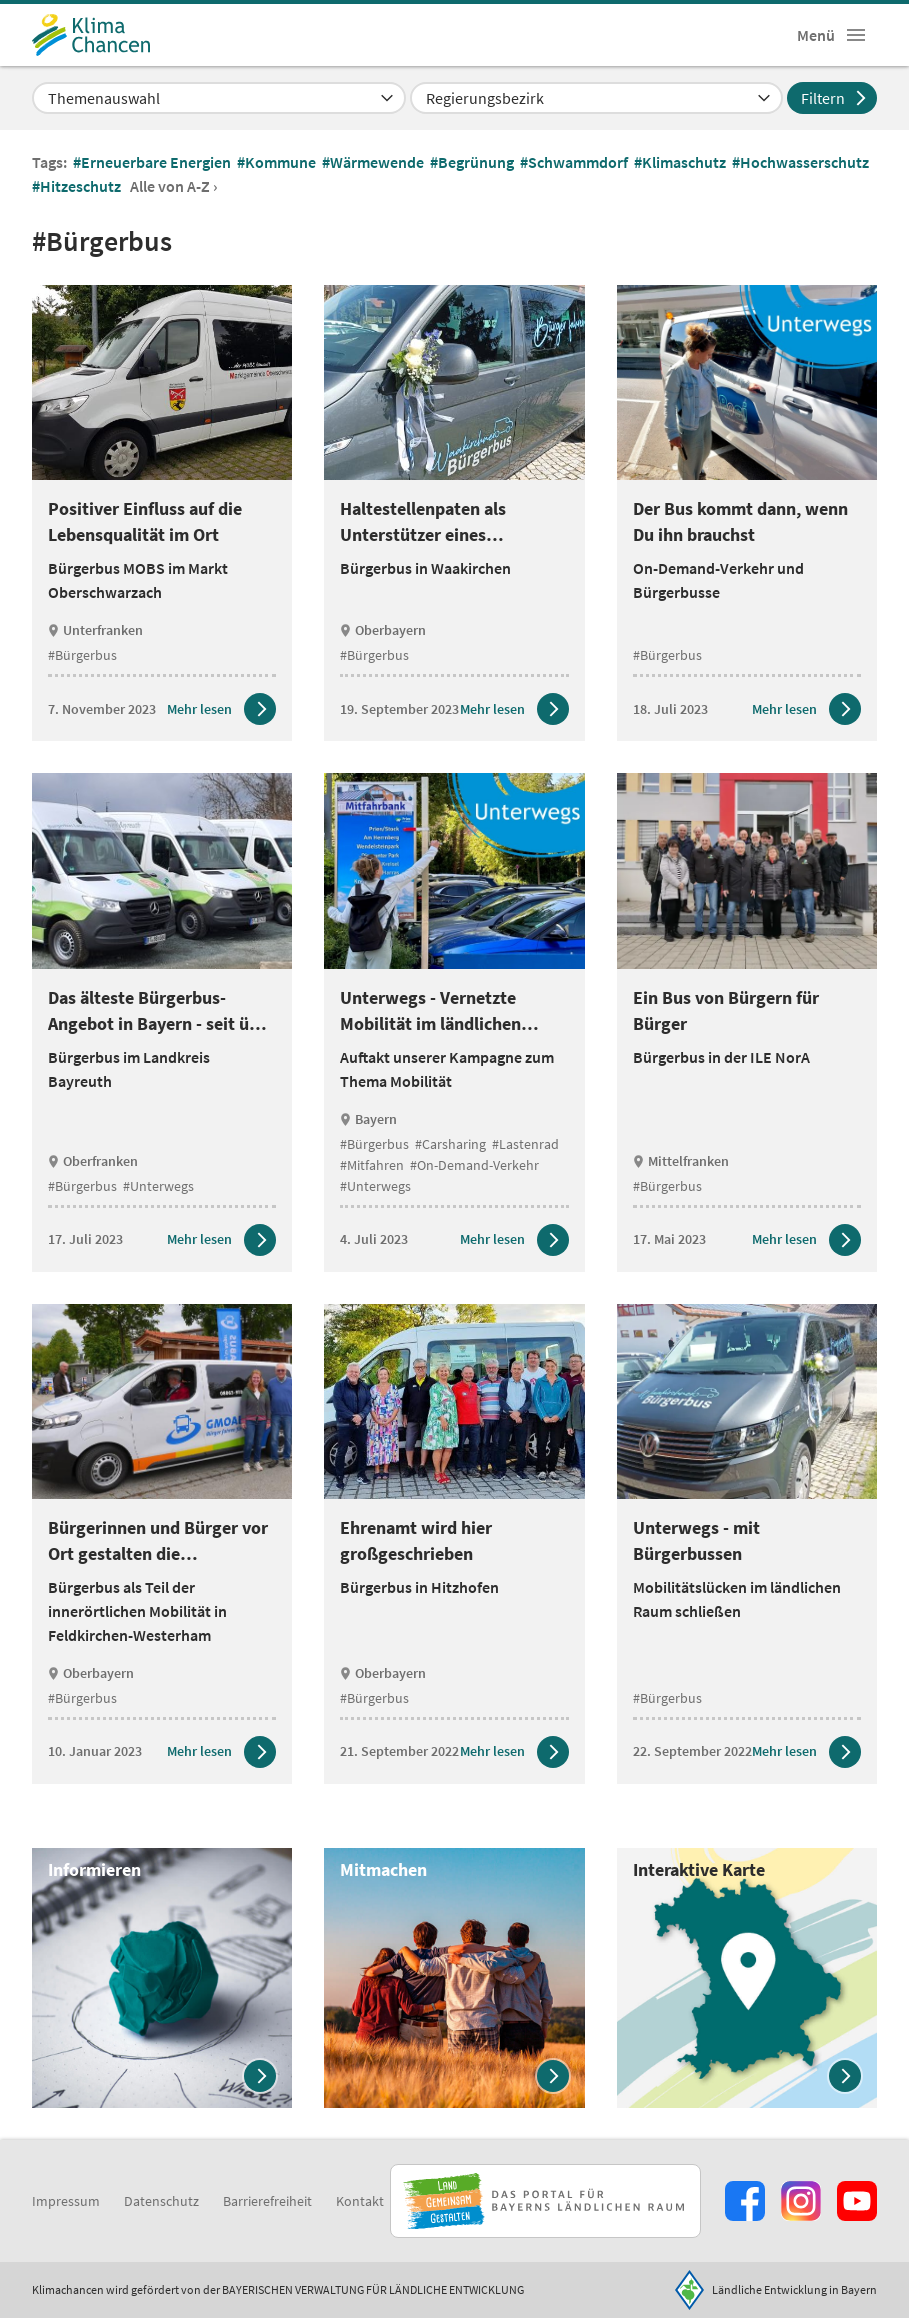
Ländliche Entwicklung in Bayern (794, 2289)
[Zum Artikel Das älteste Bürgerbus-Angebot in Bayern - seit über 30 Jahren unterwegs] (221, 1240)
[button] (856, 35)
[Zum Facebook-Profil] (745, 2201)
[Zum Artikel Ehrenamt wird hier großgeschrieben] (514, 1752)
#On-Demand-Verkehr (474, 1165)
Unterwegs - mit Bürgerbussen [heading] (696, 1540)
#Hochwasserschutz (802, 162)
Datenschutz (161, 2201)
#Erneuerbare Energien (153, 162)
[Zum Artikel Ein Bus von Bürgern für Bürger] (806, 1240)
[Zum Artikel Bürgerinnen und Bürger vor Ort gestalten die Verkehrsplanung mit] (221, 1752)
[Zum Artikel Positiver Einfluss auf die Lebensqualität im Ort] (221, 709)
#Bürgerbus (82, 655)
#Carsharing (450, 1144)
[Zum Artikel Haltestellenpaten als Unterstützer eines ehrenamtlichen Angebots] (514, 709)
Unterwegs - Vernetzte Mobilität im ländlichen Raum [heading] (430, 1011)
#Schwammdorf (575, 162)
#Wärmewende (374, 162)
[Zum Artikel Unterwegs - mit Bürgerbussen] (806, 1752)
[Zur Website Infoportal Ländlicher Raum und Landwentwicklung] (545, 2201)
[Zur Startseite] (91, 35)
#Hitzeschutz (78, 186)
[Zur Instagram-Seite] (801, 2201)
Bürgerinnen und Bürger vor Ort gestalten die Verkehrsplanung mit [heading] (158, 1541)
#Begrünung (473, 162)
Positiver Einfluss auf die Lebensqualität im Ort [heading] (145, 521)
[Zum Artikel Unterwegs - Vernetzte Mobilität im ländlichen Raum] (514, 1240)
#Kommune (278, 162)
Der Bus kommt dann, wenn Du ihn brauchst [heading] (740, 521)
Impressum (66, 2201)
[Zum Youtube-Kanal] (857, 2201)
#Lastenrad (525, 1144)
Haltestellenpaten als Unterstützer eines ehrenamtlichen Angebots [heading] (440, 522)
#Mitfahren (372, 1165)
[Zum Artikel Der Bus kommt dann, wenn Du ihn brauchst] (806, 709)
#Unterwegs (158, 1186)
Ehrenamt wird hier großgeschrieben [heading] (416, 1540)
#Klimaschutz (681, 162)
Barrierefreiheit (267, 2201)
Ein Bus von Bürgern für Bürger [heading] (726, 1010)
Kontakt (360, 2201)
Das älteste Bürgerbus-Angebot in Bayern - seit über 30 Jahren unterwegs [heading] (161, 1011)
